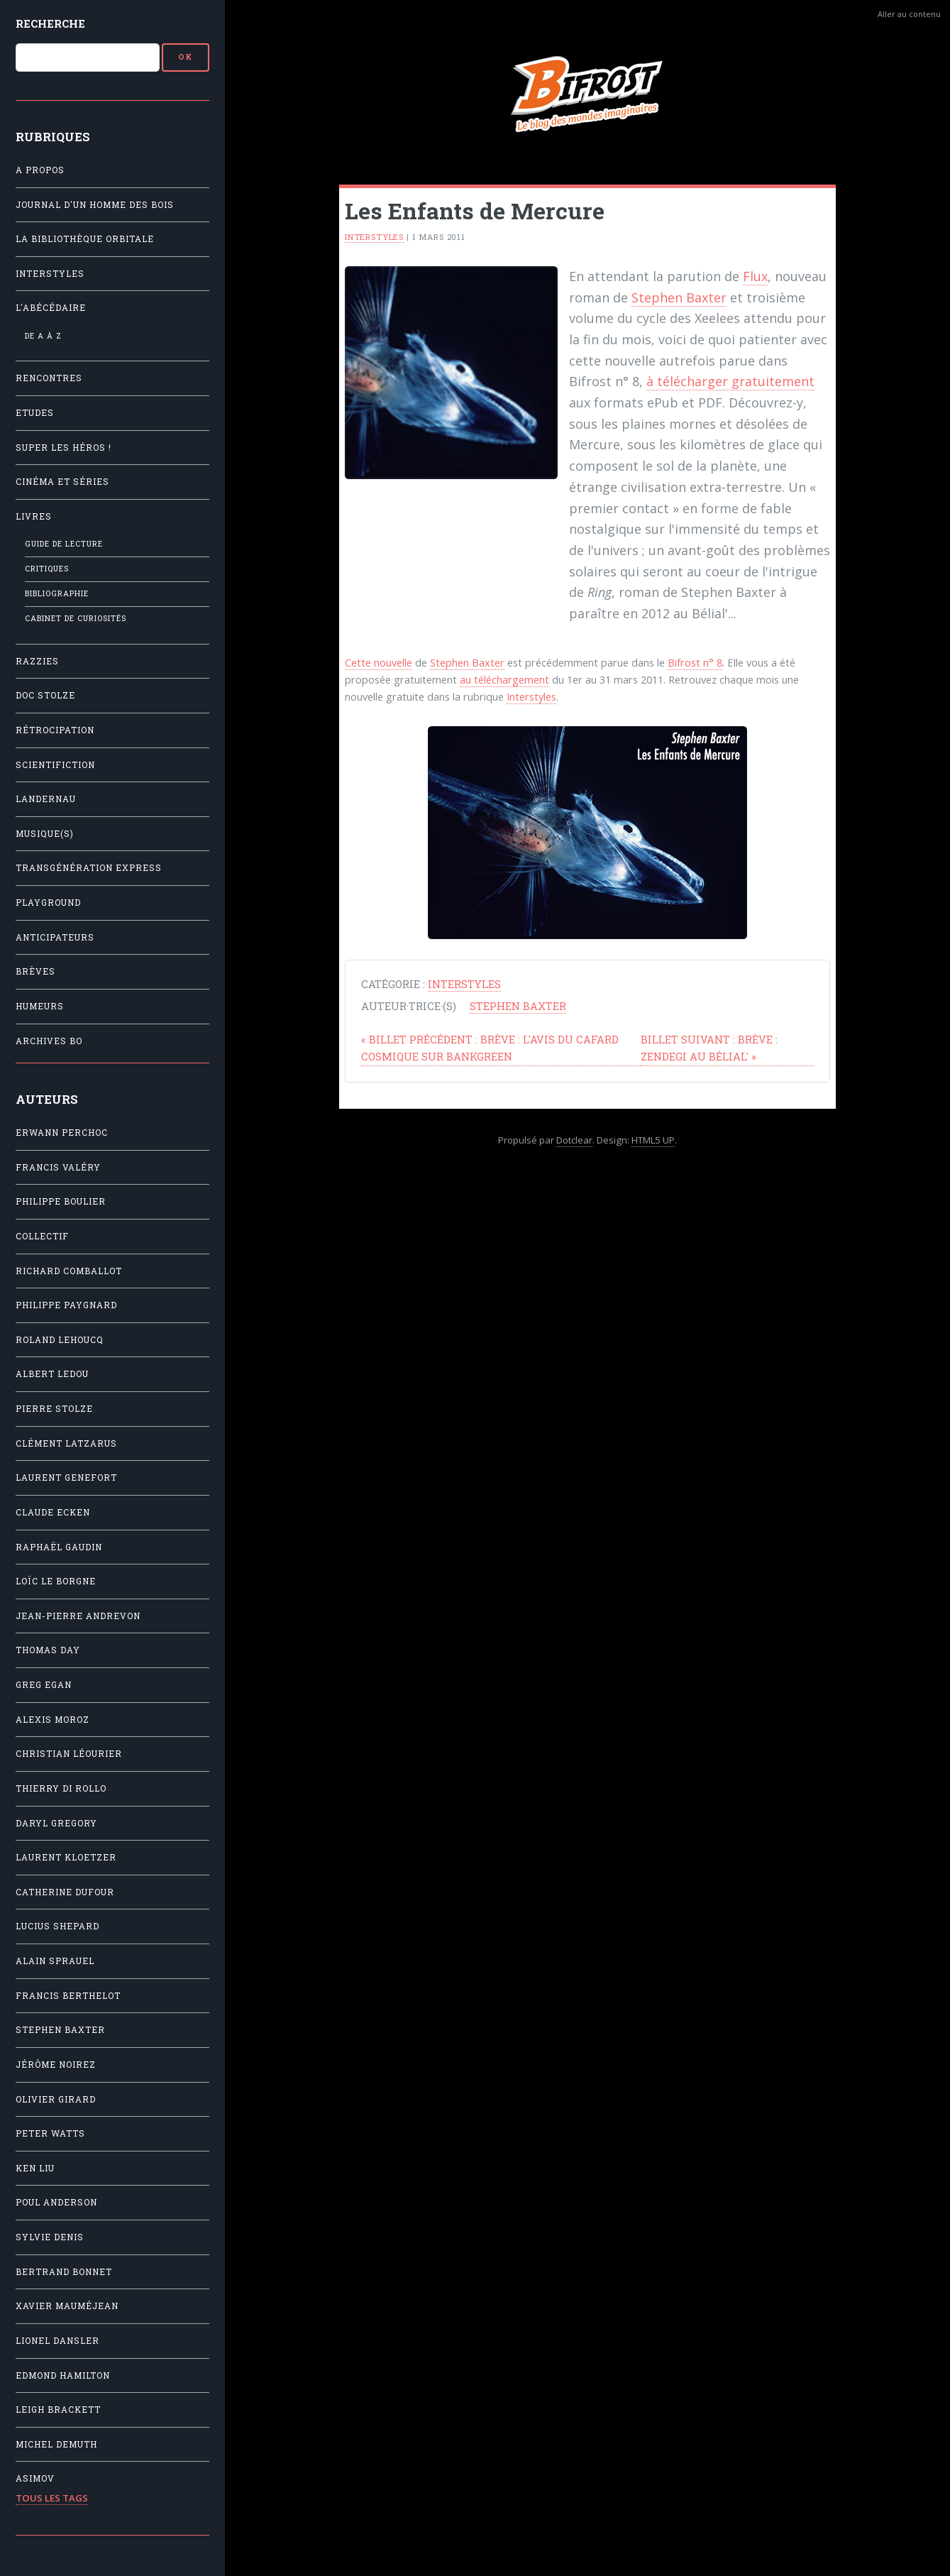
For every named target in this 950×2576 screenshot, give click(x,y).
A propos (40, 170)
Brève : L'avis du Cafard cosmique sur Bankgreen (490, 1048)
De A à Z (43, 336)
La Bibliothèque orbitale (85, 239)
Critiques (47, 569)
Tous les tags (52, 2498)
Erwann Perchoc (62, 1132)
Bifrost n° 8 (695, 662)
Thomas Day (48, 1650)
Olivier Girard (56, 2099)
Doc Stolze (45, 695)
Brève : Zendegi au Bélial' (709, 1048)
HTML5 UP (653, 1140)
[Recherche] (88, 57)
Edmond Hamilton (63, 2375)
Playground (48, 902)
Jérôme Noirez (56, 2064)
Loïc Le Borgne (56, 1581)
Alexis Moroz (52, 1719)
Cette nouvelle (378, 662)
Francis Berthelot (68, 1995)
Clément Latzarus (66, 1443)
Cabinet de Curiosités (75, 618)
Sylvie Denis (50, 2237)
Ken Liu (35, 2168)
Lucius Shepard (57, 1926)
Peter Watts (50, 2133)
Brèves (35, 971)
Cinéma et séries (62, 481)
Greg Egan (44, 1684)
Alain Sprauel (55, 1961)
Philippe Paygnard (66, 1305)
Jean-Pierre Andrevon (78, 1616)
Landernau (46, 799)
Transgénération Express (89, 867)
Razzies (37, 661)
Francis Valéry (58, 1167)
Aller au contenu (909, 14)
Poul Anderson (56, 2202)
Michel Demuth (56, 2444)
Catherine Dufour (65, 1892)
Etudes (35, 412)
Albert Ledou (52, 1374)
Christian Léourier (69, 1753)
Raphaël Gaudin (59, 1547)
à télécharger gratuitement (730, 381)
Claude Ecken (53, 1512)
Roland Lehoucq (60, 1339)
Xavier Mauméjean (67, 2306)
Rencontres (49, 378)
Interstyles (50, 273)
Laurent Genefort (66, 1477)
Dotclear (574, 1140)
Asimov (35, 2478)
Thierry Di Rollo (61, 1788)
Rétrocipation (55, 730)
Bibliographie (57, 593)
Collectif (42, 1236)
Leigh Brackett (58, 2409)
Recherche (50, 23)
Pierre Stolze (54, 1408)
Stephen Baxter (60, 2029)
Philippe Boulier (61, 1201)
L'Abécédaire (51, 307)
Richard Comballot (69, 1271)
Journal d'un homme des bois (95, 204)
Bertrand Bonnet (64, 2272)
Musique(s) (45, 833)
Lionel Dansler (57, 2340)
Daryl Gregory (56, 1823)
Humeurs (40, 1006)
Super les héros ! (63, 447)
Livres (34, 516)
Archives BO (49, 1041)
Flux (755, 276)
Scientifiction (55, 765)
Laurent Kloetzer (66, 1857)
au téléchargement (504, 679)
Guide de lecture (64, 544)
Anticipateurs (55, 937)
